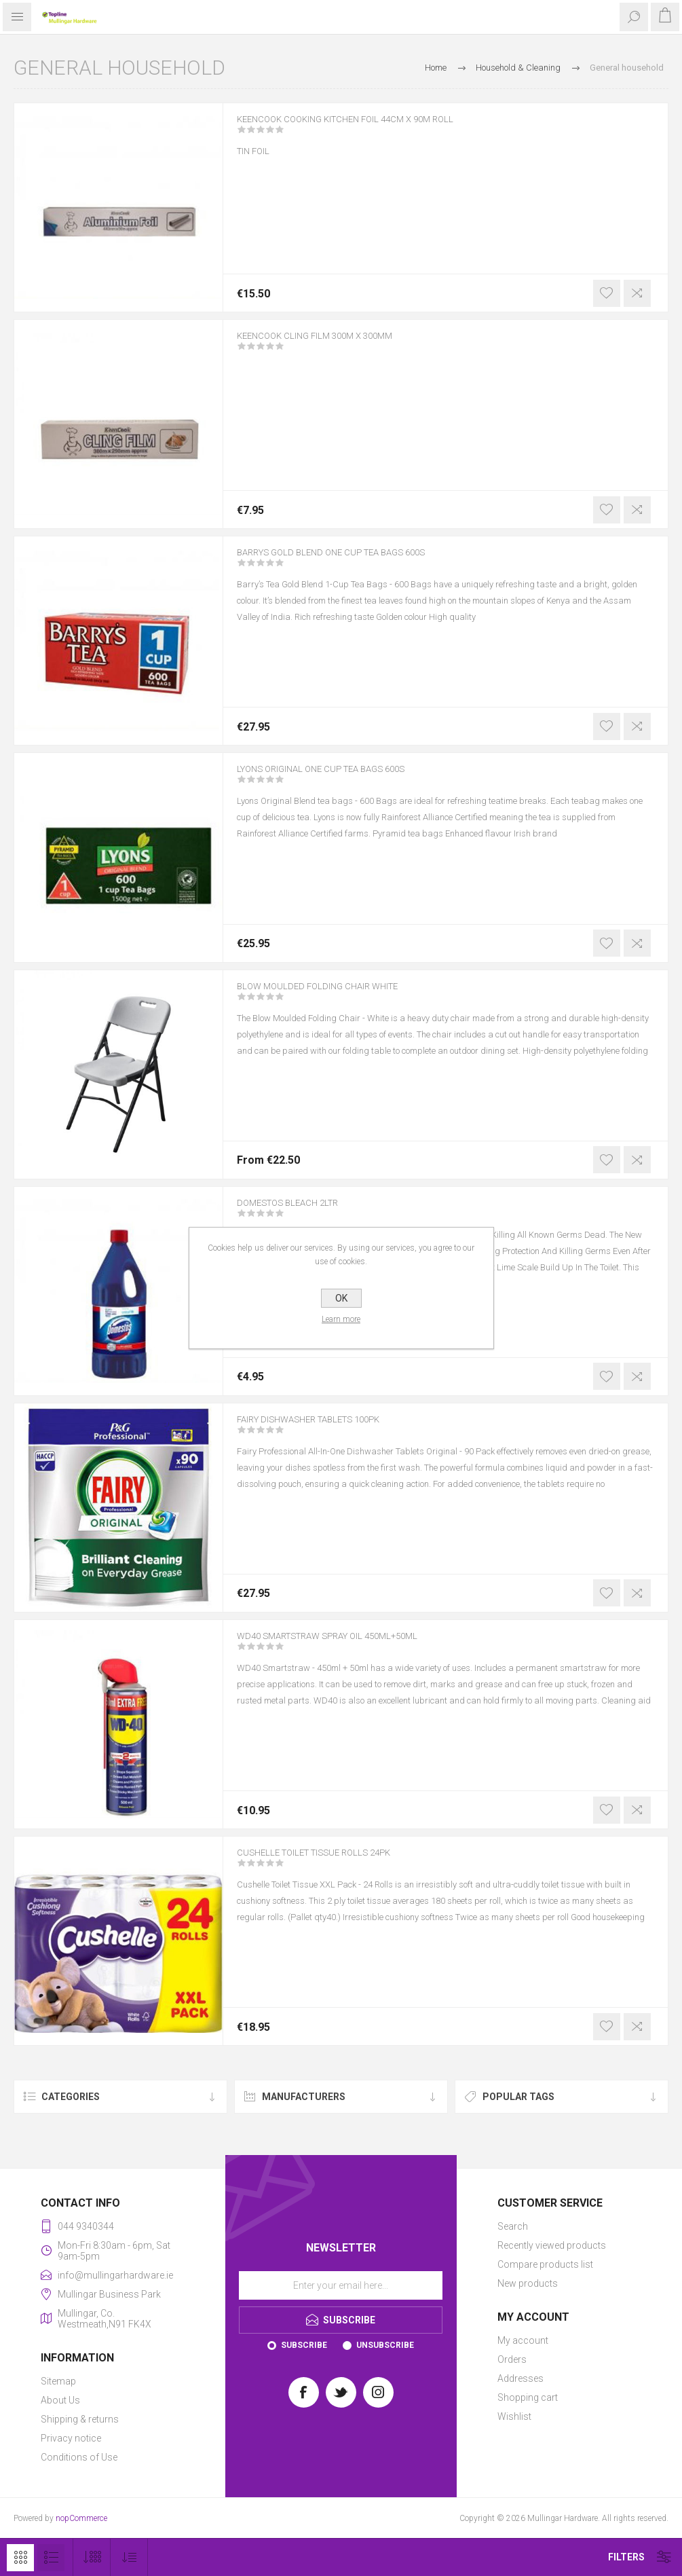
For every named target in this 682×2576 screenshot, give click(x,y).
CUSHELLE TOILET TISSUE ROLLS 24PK (337, 1862)
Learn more (341, 1319)
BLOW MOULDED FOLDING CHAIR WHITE (338, 995)
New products (527, 2283)
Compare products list (545, 2264)
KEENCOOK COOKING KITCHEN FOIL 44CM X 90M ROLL (375, 128)
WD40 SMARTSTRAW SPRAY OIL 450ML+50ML (355, 1645)
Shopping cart (527, 2397)
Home (436, 67)
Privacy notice (71, 2438)
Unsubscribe (385, 2345)
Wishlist (514, 2416)
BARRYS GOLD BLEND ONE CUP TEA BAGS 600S (358, 561)
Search (512, 2226)
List (50, 2557)
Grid (20, 2557)
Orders (512, 2359)
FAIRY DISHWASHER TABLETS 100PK (330, 1428)
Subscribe (304, 2345)
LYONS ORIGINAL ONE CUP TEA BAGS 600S (346, 778)
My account (522, 2340)
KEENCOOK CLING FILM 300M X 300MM (336, 345)
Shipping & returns (80, 2419)
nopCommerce (81, 2518)
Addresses (520, 2378)
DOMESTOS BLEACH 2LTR (303, 1212)
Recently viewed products (551, 2245)
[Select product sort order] (129, 2557)
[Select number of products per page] (92, 2557)
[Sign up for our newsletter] (340, 2285)
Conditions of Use (79, 2457)
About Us (60, 2400)
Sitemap (58, 2381)
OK (341, 1298)
